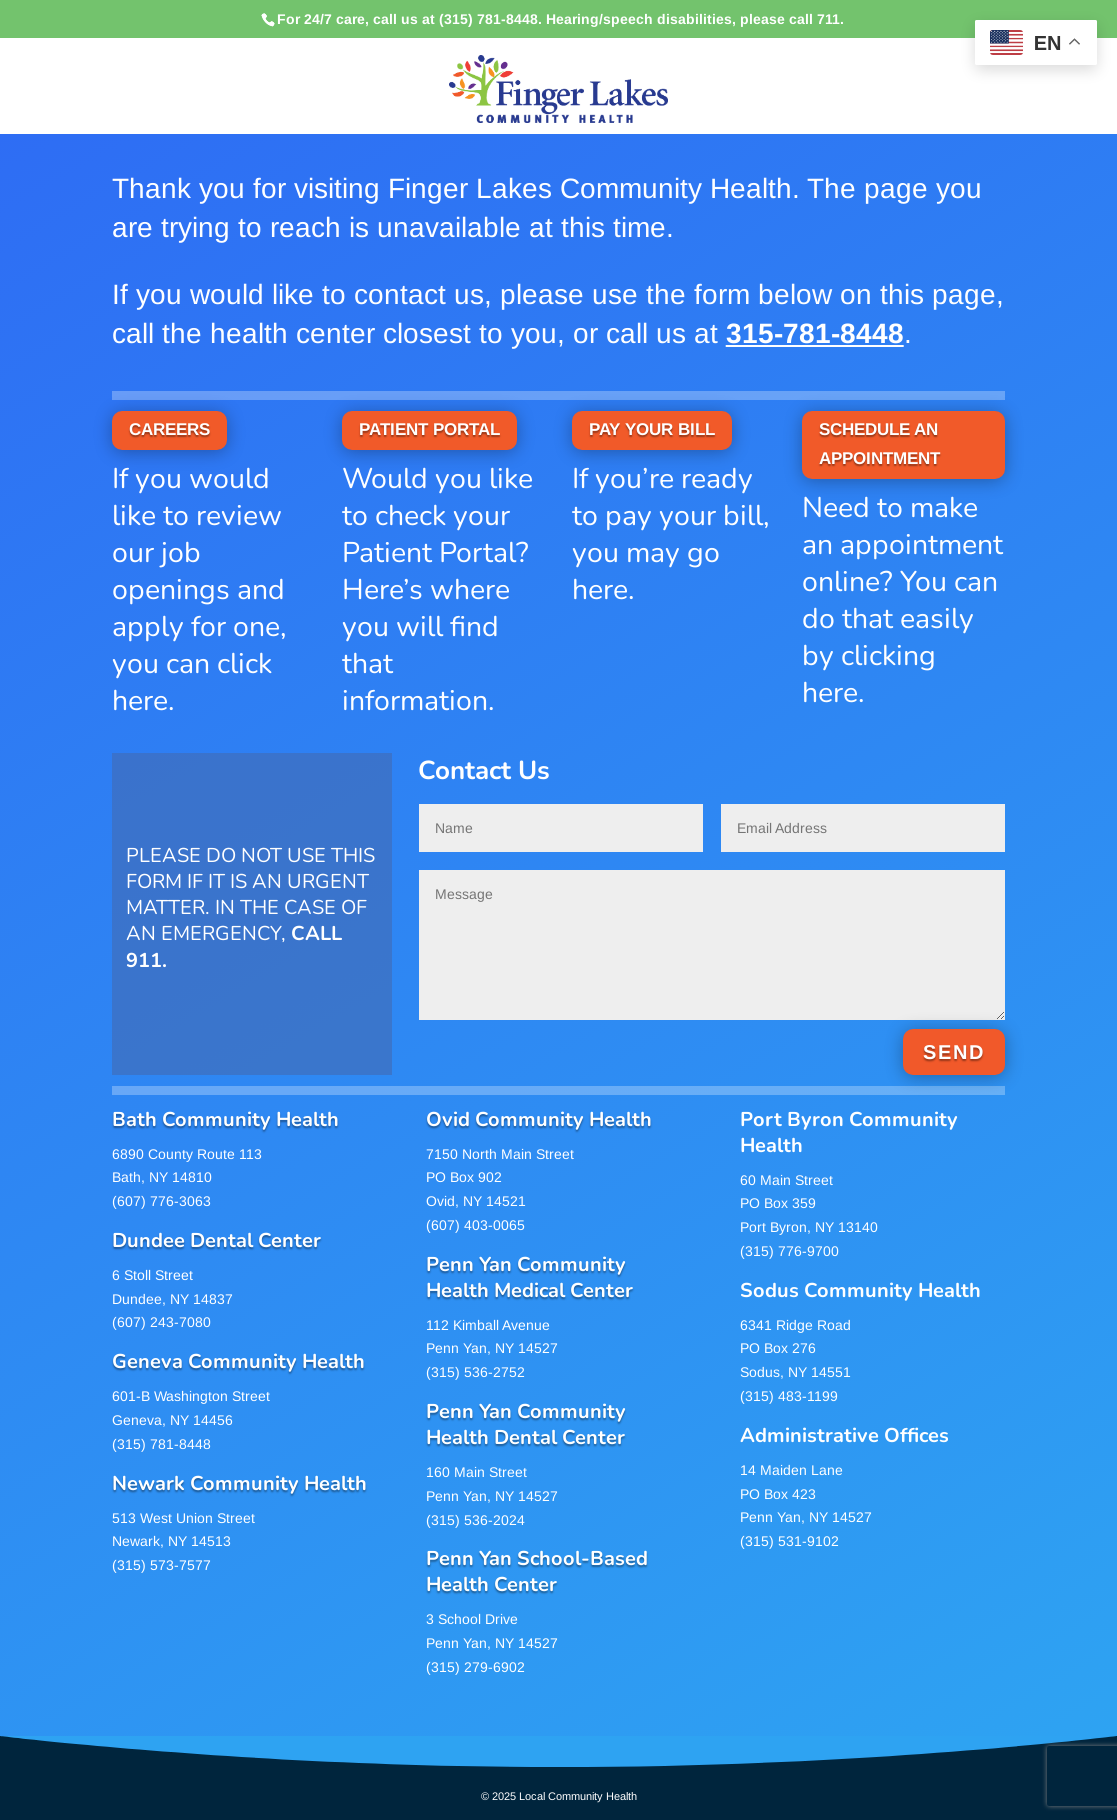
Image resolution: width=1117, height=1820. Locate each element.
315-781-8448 (815, 333)
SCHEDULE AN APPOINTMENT (879, 444)
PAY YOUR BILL (652, 429)
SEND (954, 1052)
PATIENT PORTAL (429, 429)
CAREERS (169, 429)
